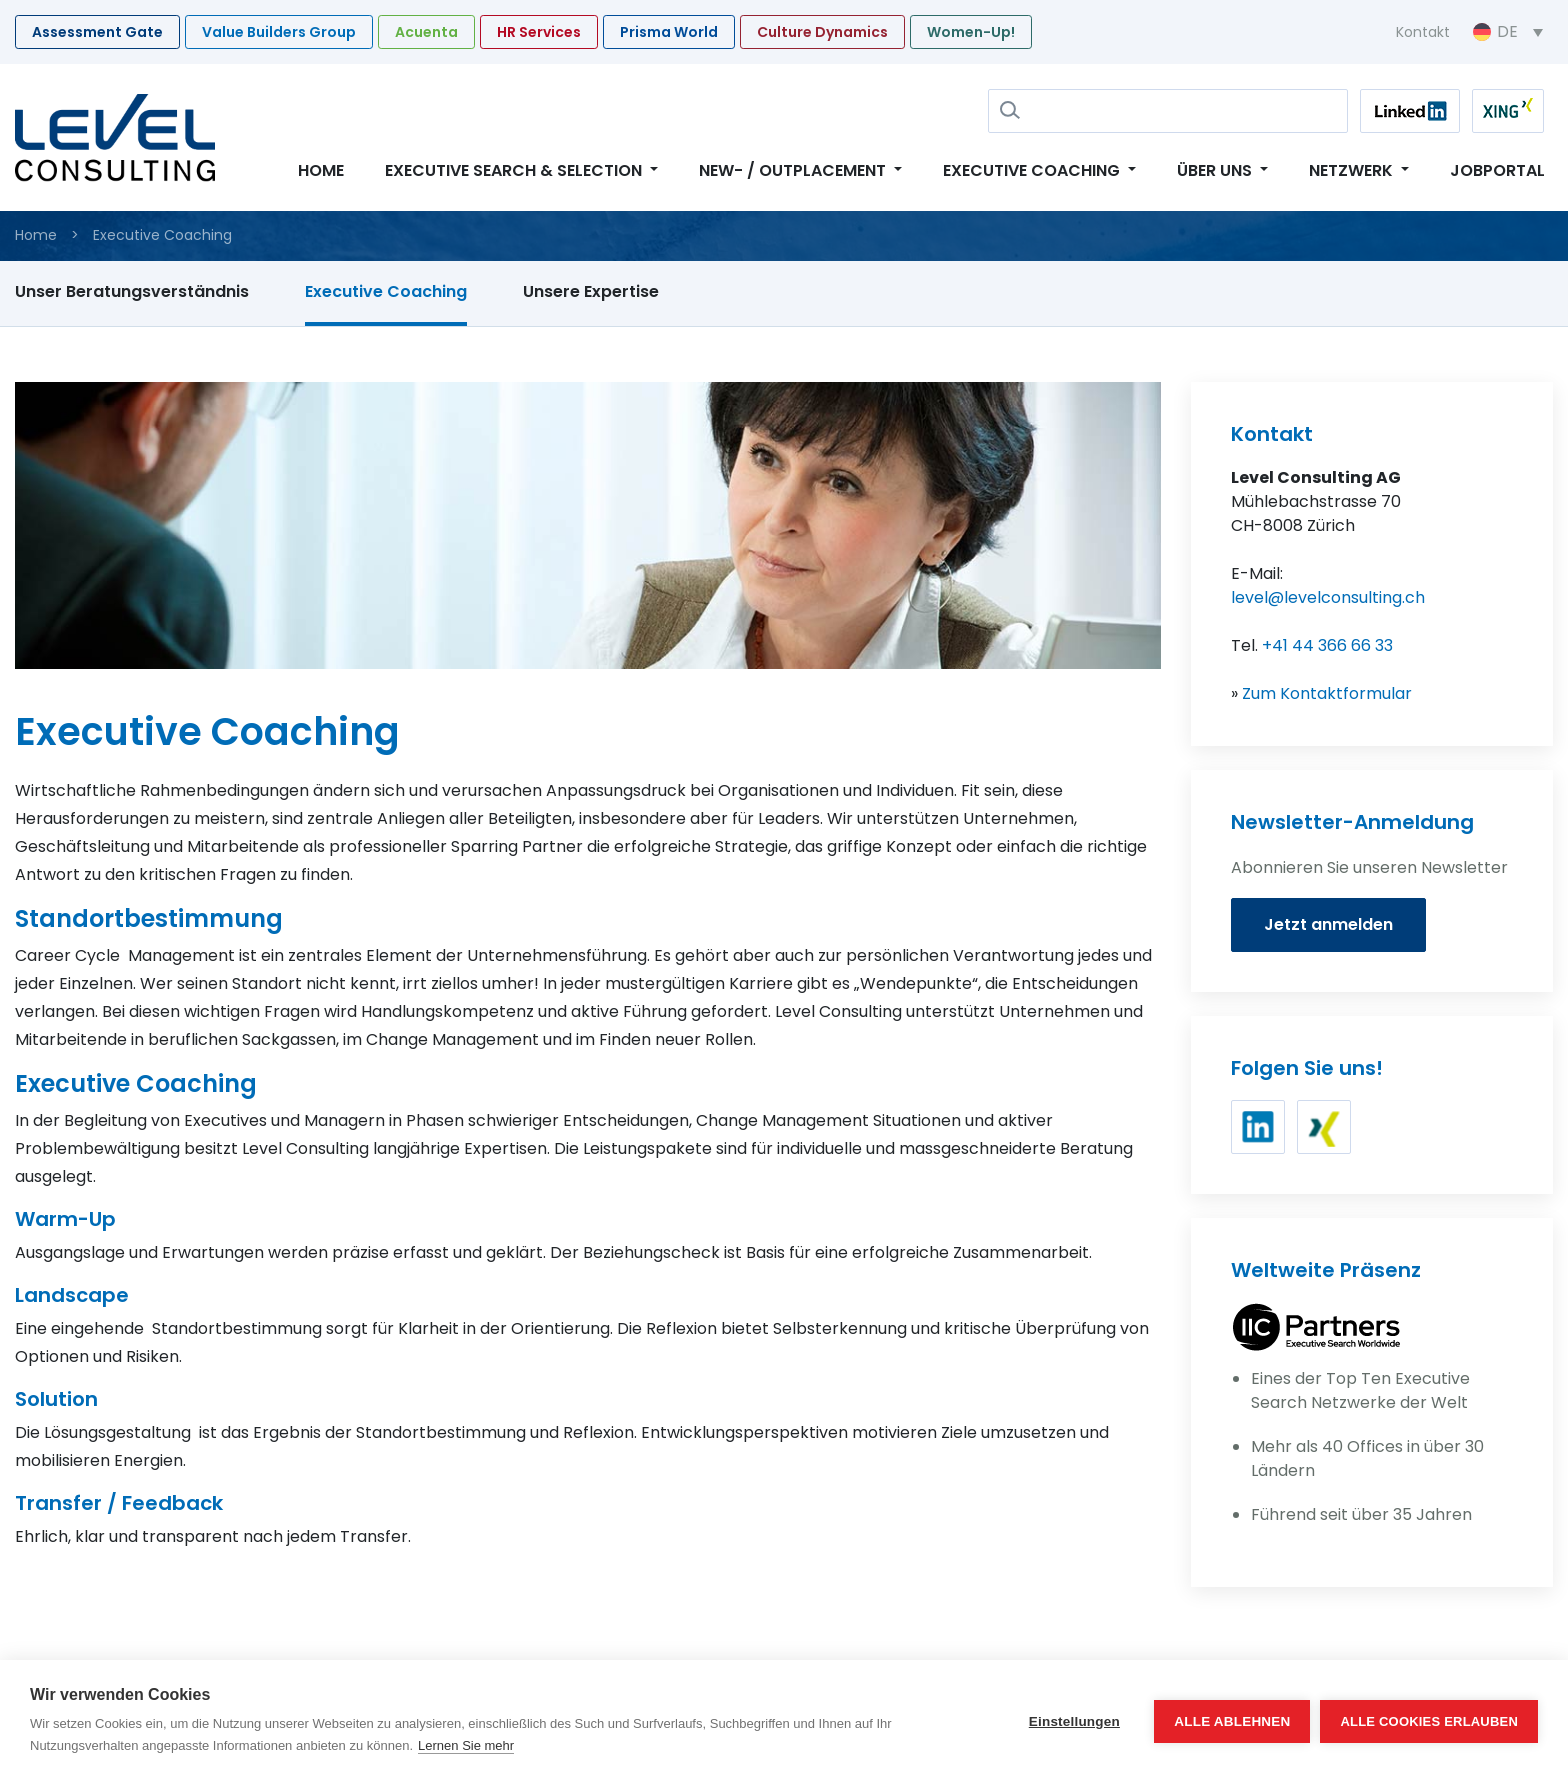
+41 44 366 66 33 (1327, 645)
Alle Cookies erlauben (1429, 1721)
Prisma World (669, 32)
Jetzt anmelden (1328, 924)
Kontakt (1423, 32)
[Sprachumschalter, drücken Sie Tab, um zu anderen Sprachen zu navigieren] (1508, 32)
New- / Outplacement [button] (794, 170)
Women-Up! (971, 32)
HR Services (539, 32)
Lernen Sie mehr (466, 1745)
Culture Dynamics (822, 32)
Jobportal (1497, 170)
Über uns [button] (1216, 170)
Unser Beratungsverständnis (132, 291)
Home (321, 170)
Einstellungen (1074, 1721)
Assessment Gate (97, 32)
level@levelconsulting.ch (1328, 597)
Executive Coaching (386, 291)
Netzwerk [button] (1353, 170)
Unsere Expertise (591, 291)
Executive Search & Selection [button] (515, 170)
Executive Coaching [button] (1033, 170)
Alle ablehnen (1232, 1721)
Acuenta (426, 32)
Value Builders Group (279, 32)
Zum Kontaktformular (1327, 693)
